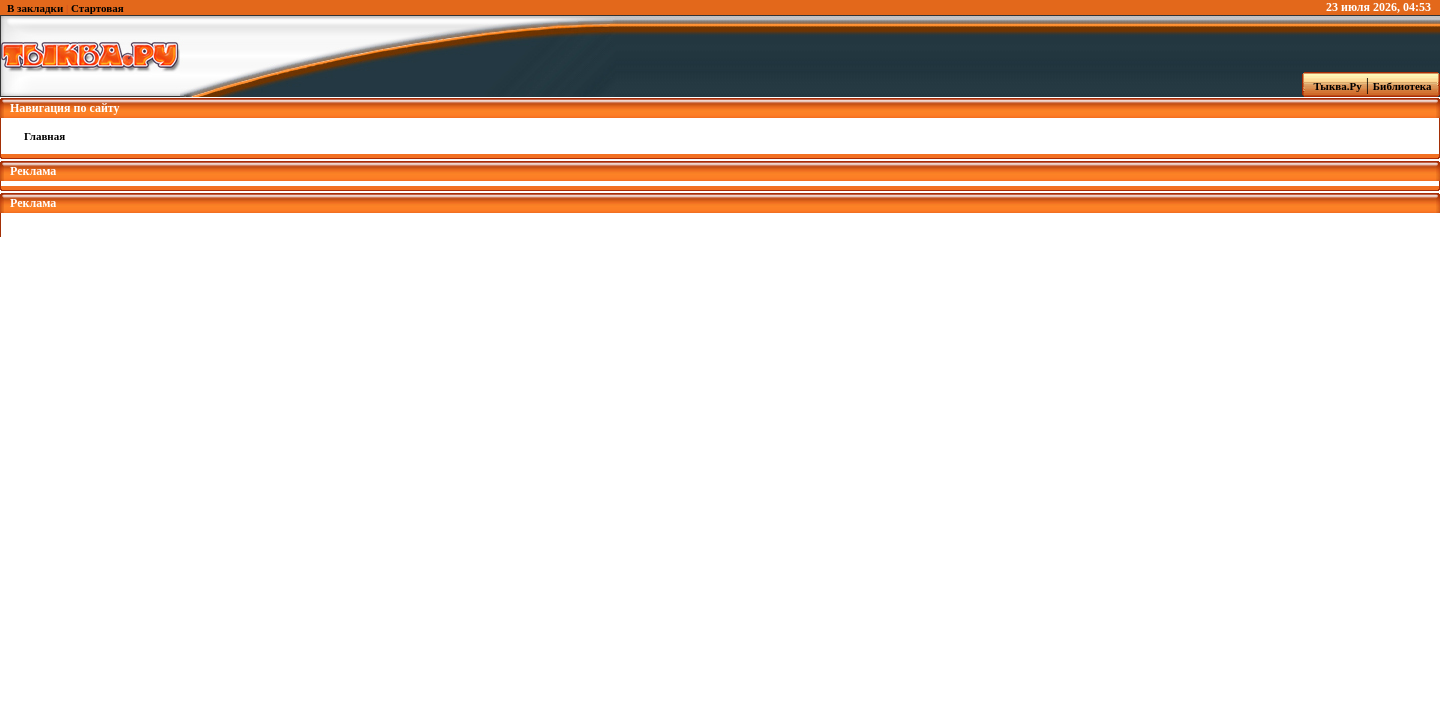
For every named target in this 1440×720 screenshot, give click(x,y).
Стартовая (97, 8)
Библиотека (1405, 86)
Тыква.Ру (1333, 86)
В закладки (35, 8)
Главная (44, 136)
